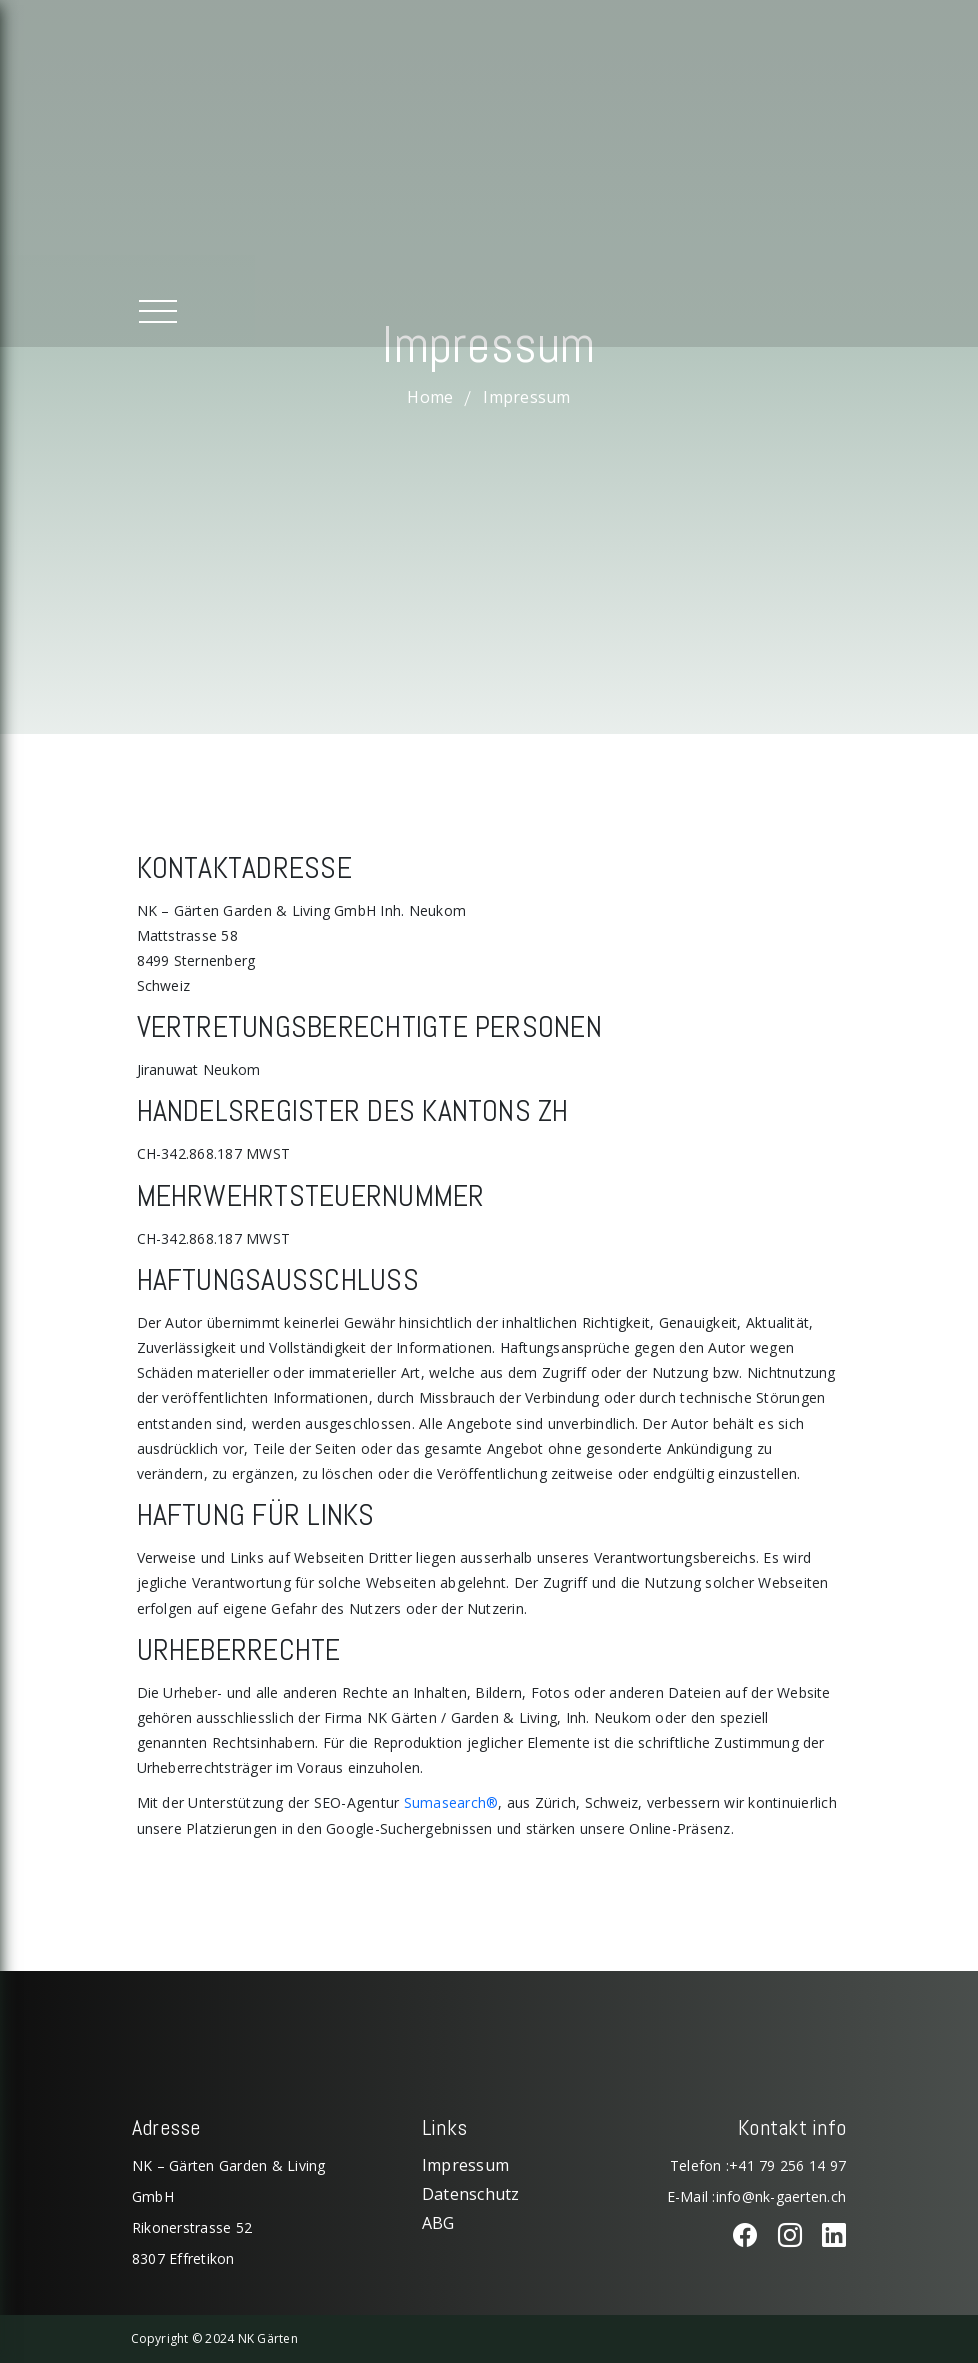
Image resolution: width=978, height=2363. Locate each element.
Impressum (465, 2165)
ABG (438, 2223)
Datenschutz (471, 2194)
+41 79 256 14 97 (787, 2165)
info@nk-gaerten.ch (781, 2196)
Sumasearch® (451, 1802)
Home (430, 396)
